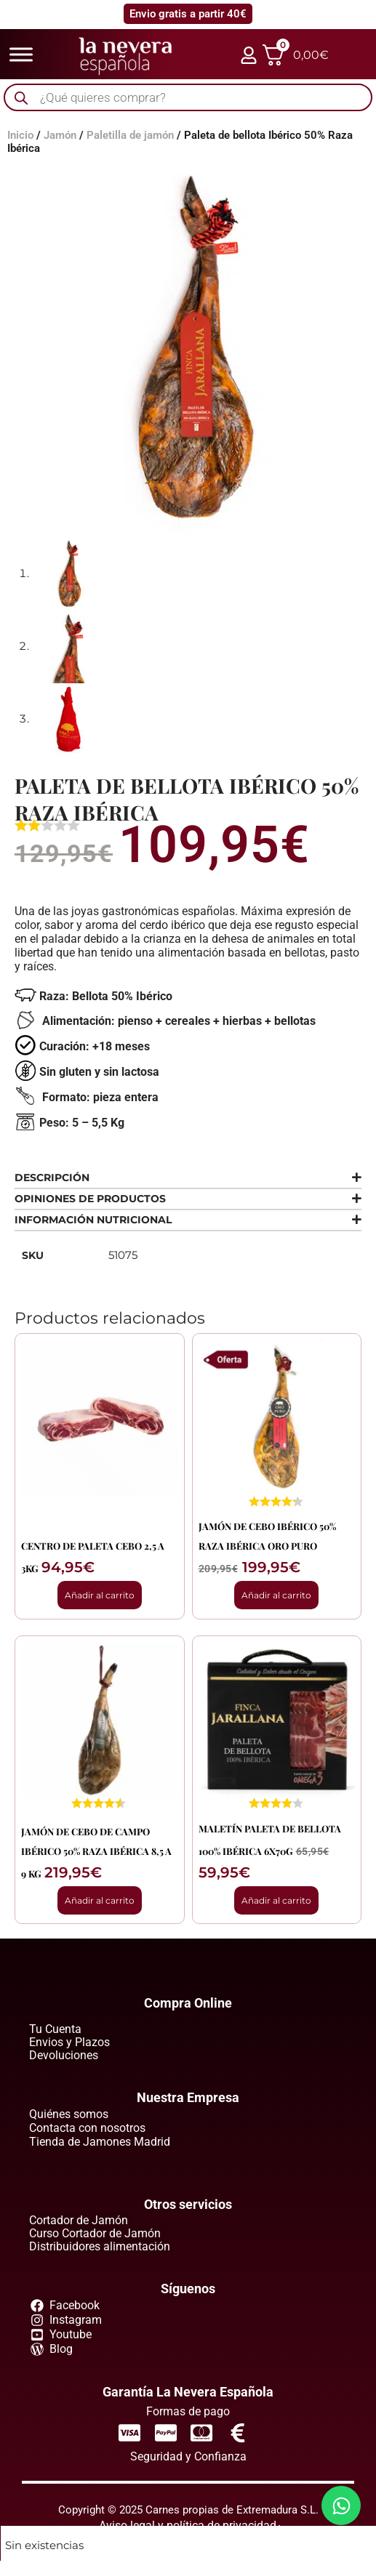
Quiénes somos (68, 2114)
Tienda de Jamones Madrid (99, 2142)
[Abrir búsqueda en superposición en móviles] (188, 98)
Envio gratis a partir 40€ (188, 13)
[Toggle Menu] (21, 54)
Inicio (20, 135)
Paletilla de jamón (130, 135)
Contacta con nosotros (87, 2128)
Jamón (60, 135)
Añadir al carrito (100, 1595)
